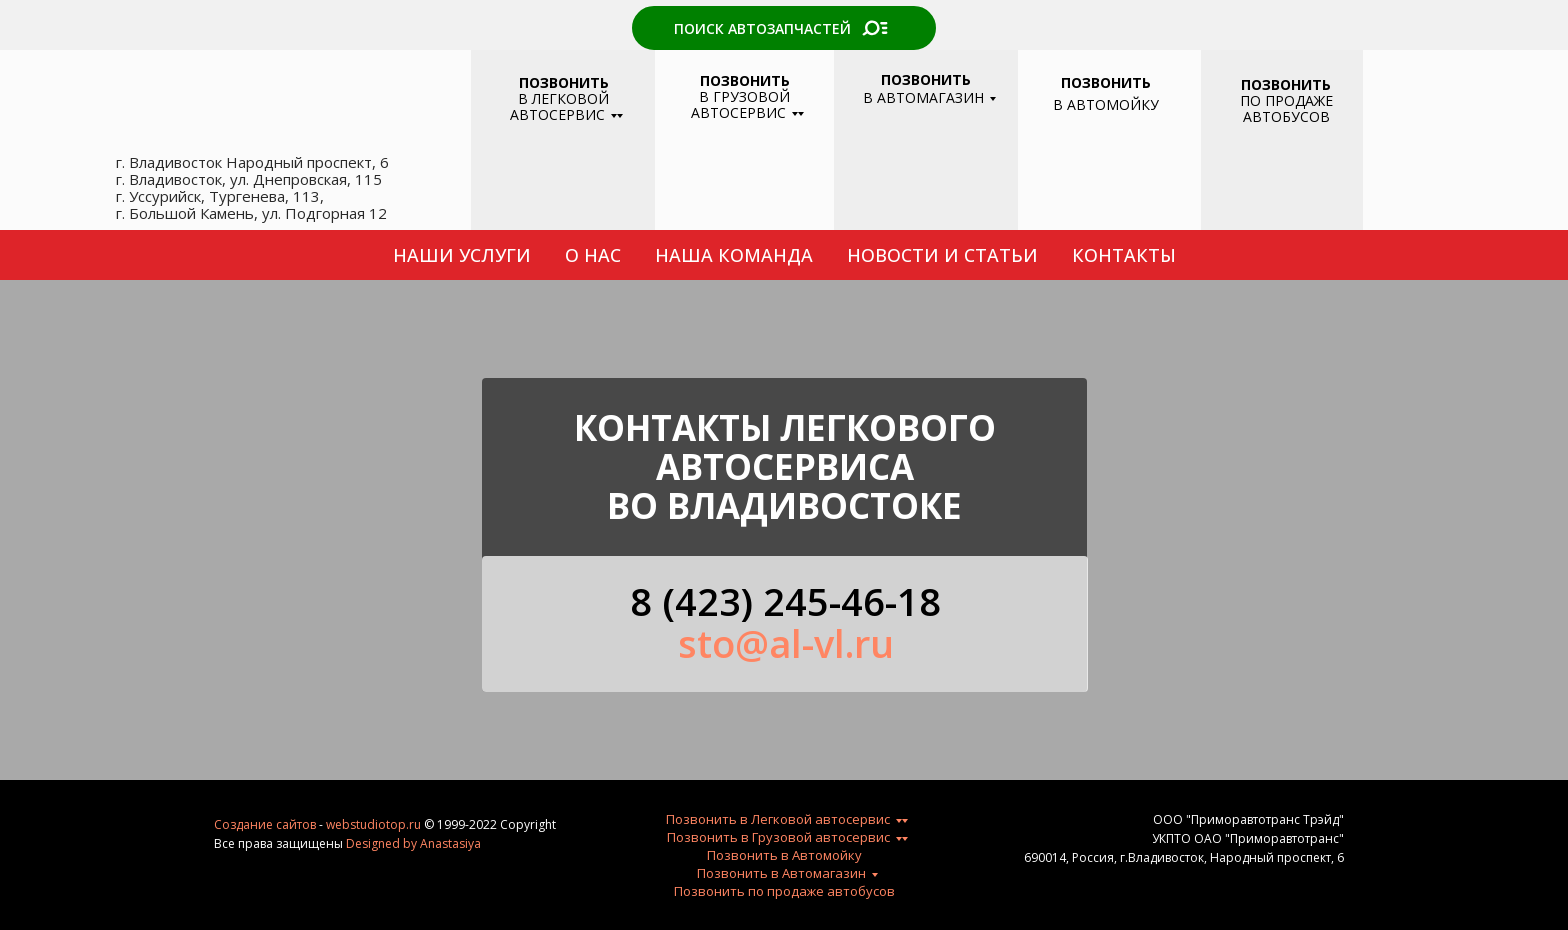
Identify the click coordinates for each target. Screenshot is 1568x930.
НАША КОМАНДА (734, 255)
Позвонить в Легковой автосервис (778, 819)
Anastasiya (450, 843)
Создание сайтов (265, 824)
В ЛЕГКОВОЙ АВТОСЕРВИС (559, 98)
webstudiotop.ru (373, 824)
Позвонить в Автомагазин (781, 873)
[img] (1104, 169)
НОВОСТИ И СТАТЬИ (942, 255)
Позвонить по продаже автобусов (784, 891)
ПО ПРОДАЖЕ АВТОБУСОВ (1286, 100)
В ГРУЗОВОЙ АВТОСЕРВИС (740, 96)
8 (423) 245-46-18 (785, 601)
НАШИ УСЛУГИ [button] (462, 255)
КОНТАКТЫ (1124, 255)
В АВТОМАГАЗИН (923, 88)
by (410, 843)
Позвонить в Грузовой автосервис (778, 837)
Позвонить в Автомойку (784, 855)
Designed (373, 843)
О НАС (593, 255)
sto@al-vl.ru (786, 643)
